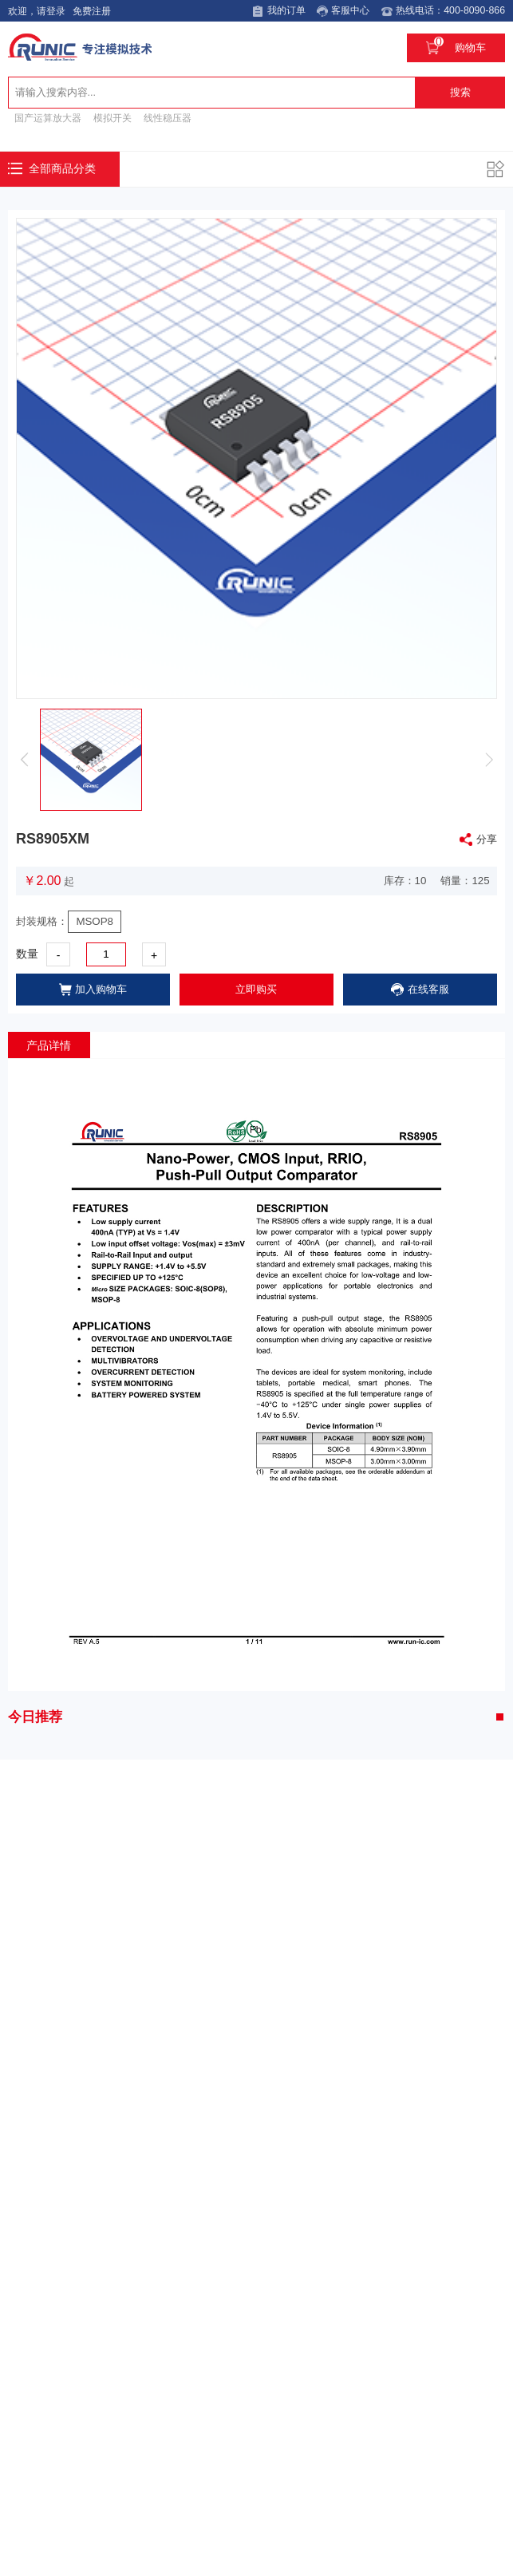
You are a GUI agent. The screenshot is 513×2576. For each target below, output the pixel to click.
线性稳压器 (167, 115)
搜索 (460, 91)
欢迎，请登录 (35, 11)
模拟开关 (112, 115)
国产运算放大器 (47, 115)
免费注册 (90, 11)
